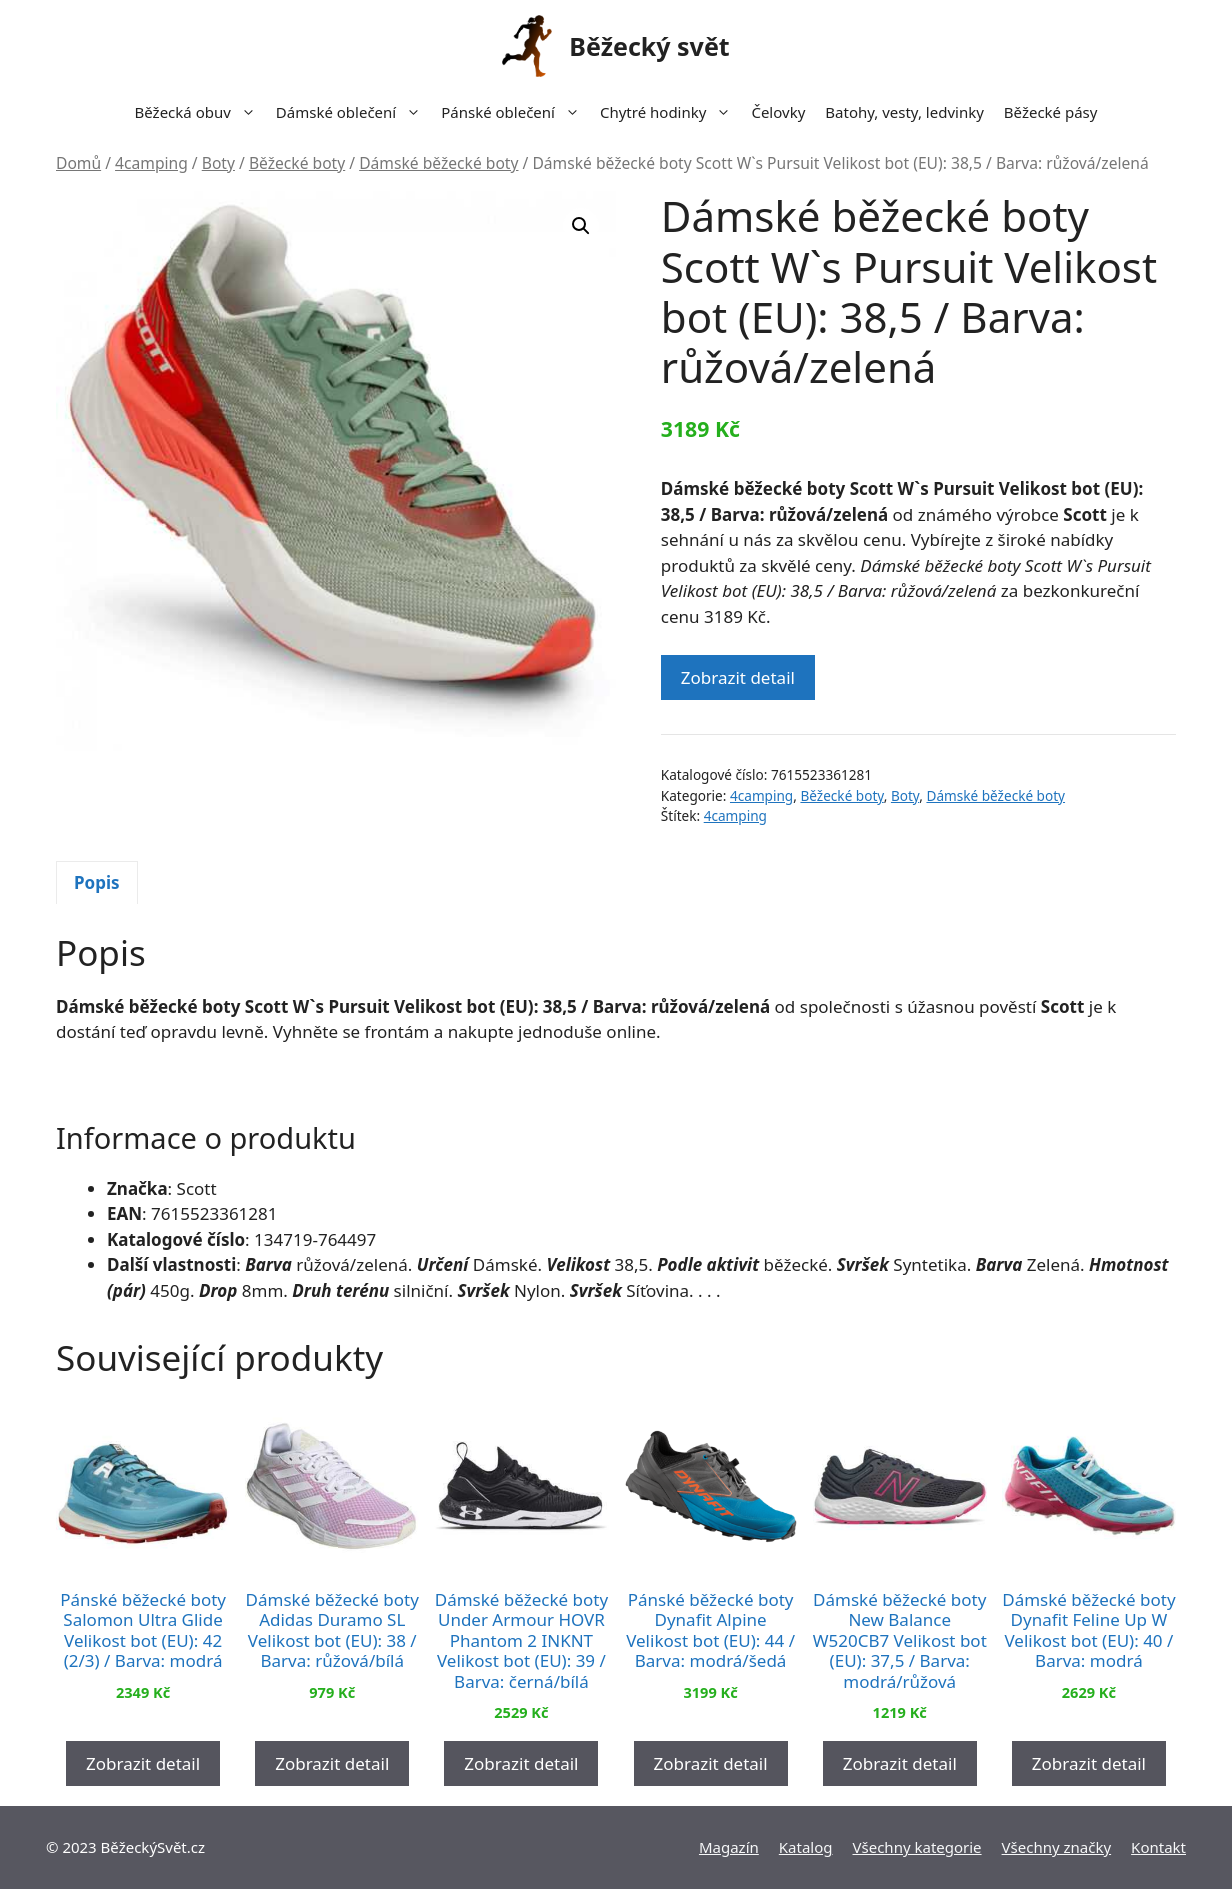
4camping (151, 163)
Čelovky (778, 112)
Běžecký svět (649, 46)
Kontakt (1158, 1847)
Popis (97, 882)
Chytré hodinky (670, 112)
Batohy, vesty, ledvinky (904, 112)
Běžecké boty (297, 163)
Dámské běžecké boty (438, 163)
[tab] (97, 883)
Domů (78, 163)
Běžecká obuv (200, 112)
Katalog (806, 1847)
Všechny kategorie (917, 1847)
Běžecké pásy (1051, 112)
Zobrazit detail (738, 677)
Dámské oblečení (353, 112)
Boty (218, 163)
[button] (581, 226)
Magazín (729, 1847)
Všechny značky (1057, 1847)
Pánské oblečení (515, 112)
